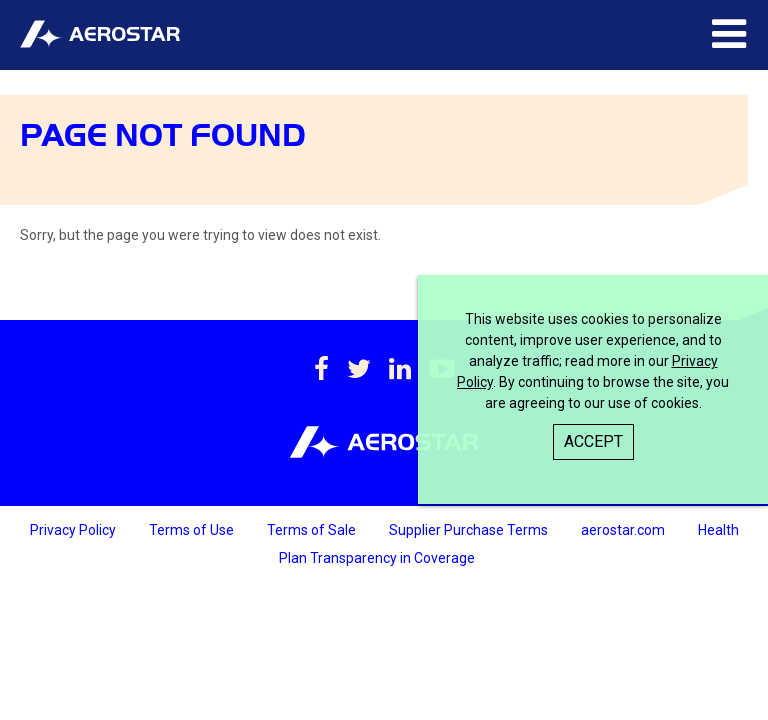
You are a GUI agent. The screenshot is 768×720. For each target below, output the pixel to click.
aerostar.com (624, 530)
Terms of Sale (313, 530)
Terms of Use (193, 530)
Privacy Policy (74, 530)
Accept (593, 441)
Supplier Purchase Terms (470, 530)
